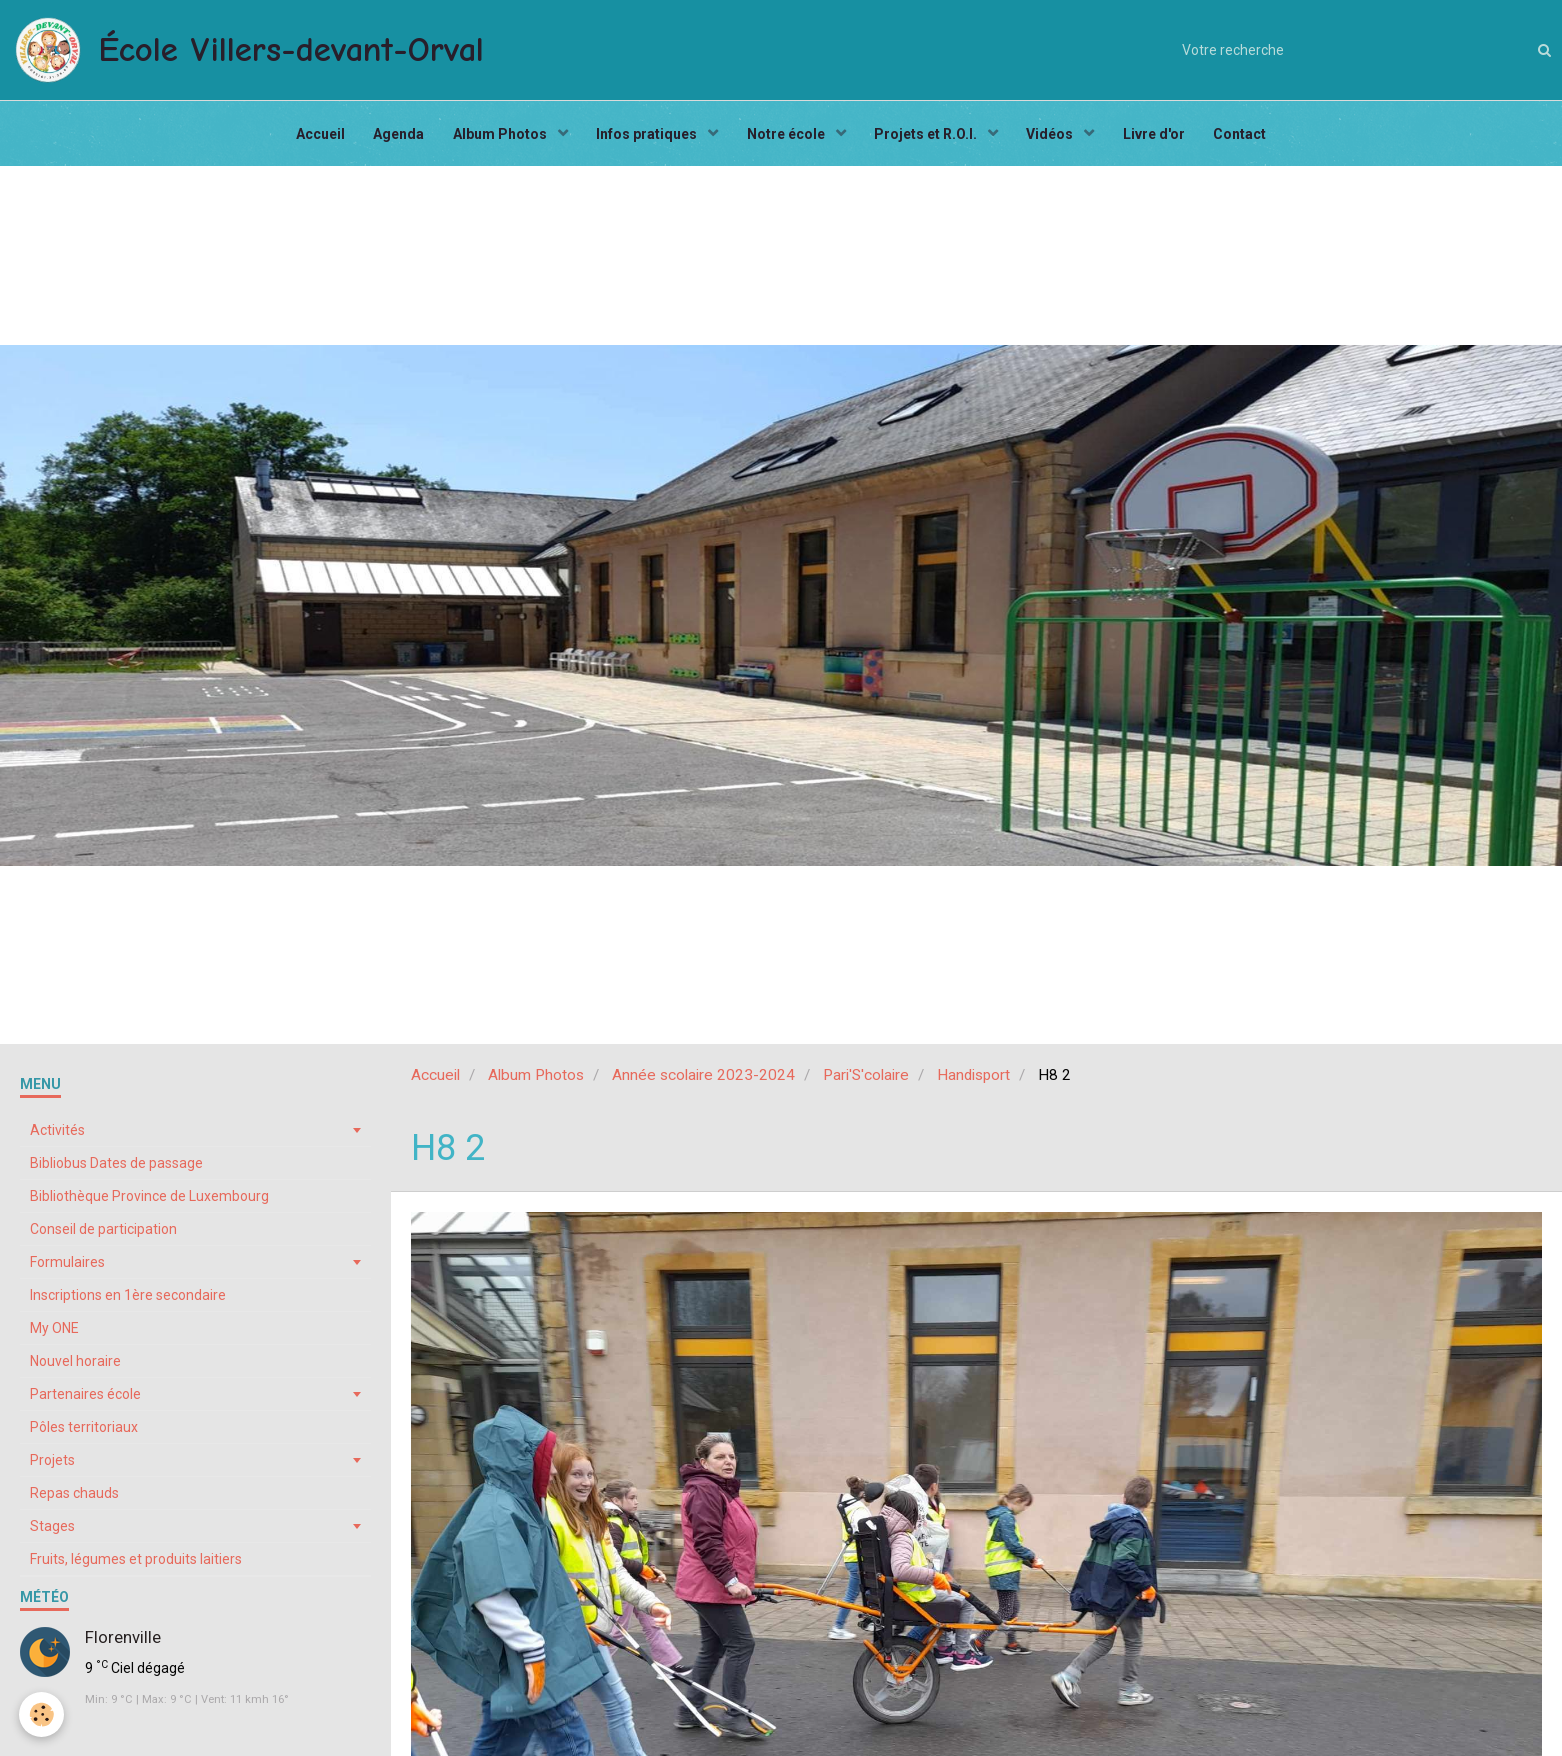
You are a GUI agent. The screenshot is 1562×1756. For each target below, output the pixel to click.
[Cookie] (42, 1714)
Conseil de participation (103, 1234)
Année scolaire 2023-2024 (703, 1080)
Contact (1246, 136)
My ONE (54, 1333)
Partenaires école (85, 1399)
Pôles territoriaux (84, 1432)
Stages (52, 1531)
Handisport (973, 1080)
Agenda (394, 136)
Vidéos (1055, 136)
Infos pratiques (647, 136)
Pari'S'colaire (866, 1080)
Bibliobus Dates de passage (116, 1168)
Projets (52, 1465)
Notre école (787, 136)
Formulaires (67, 1267)
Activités (57, 1135)
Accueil (314, 136)
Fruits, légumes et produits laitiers (136, 1564)
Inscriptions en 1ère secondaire (128, 1300)
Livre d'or (1159, 136)
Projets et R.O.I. (929, 136)
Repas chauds (74, 1498)
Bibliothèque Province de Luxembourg (149, 1201)
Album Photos (498, 136)
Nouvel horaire (75, 1366)
